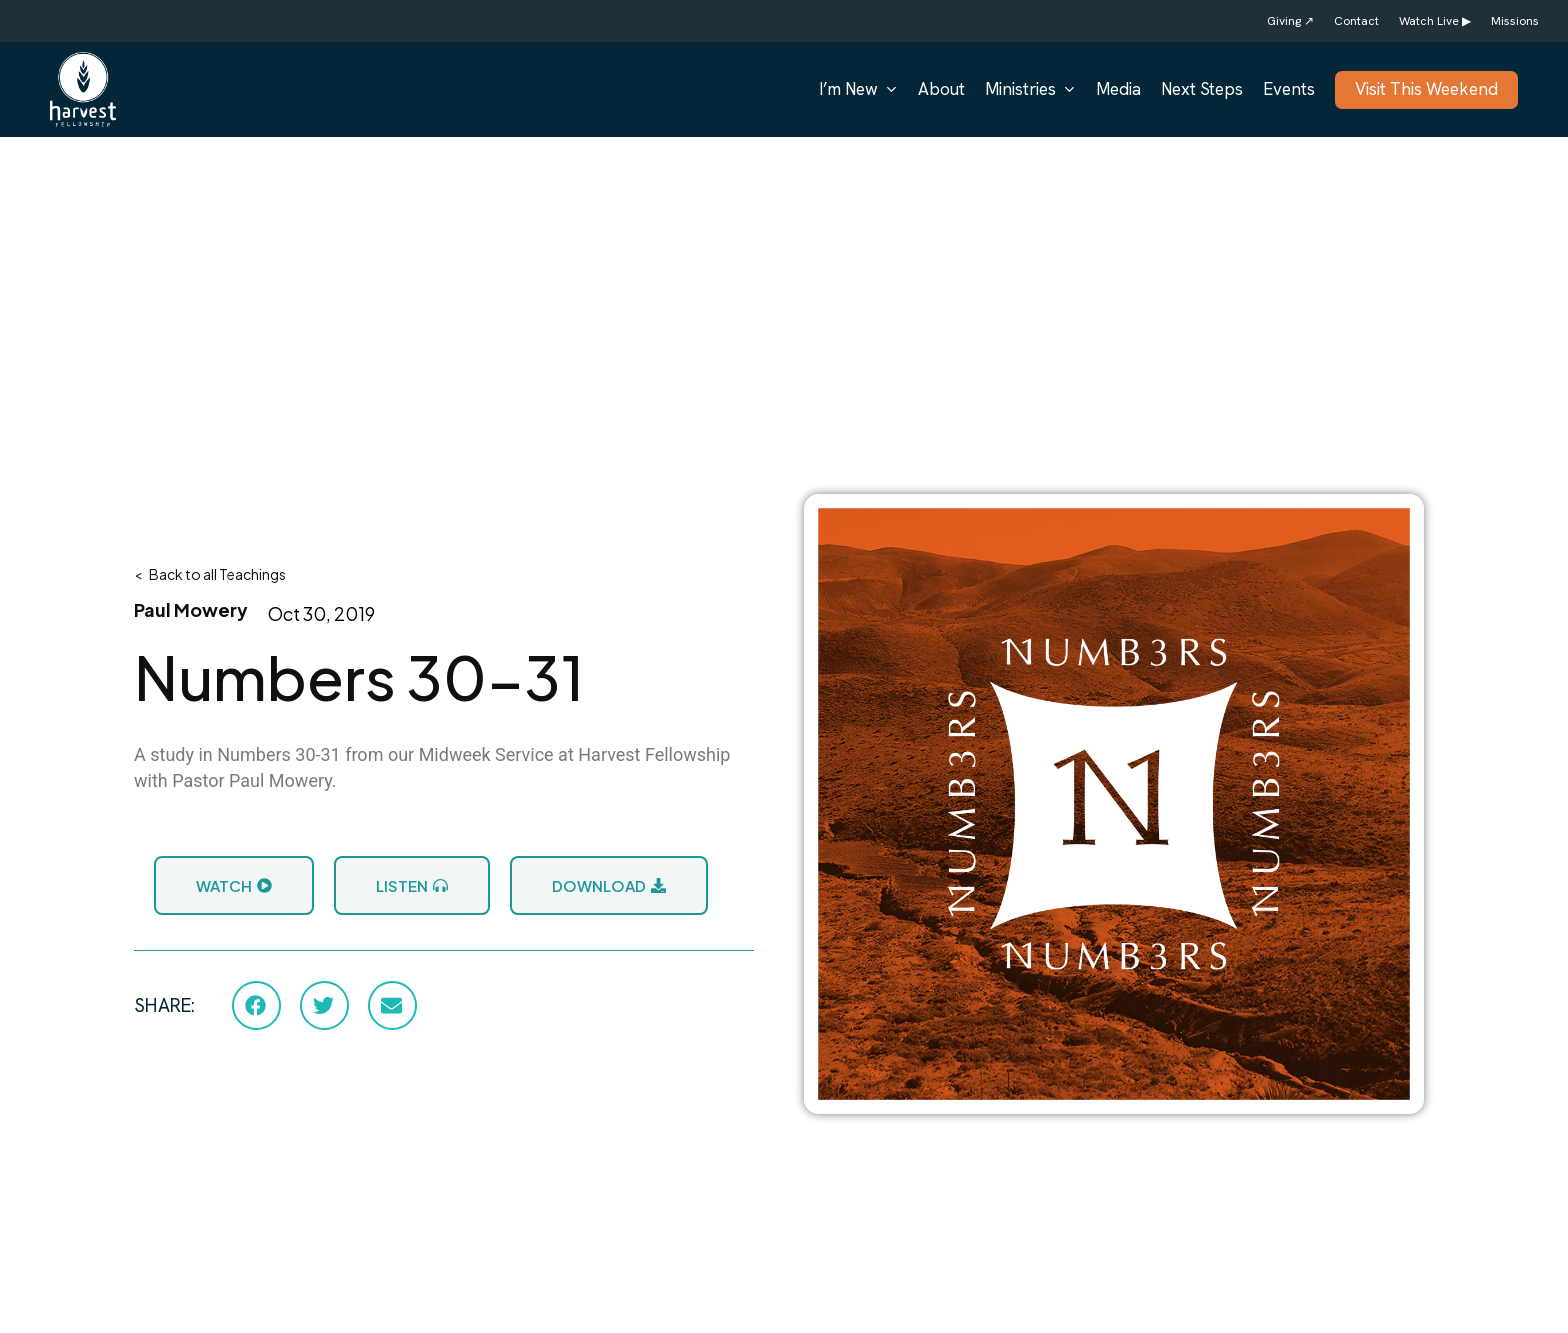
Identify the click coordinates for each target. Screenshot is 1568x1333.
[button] (256, 1005)
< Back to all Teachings (210, 574)
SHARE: (164, 1005)
